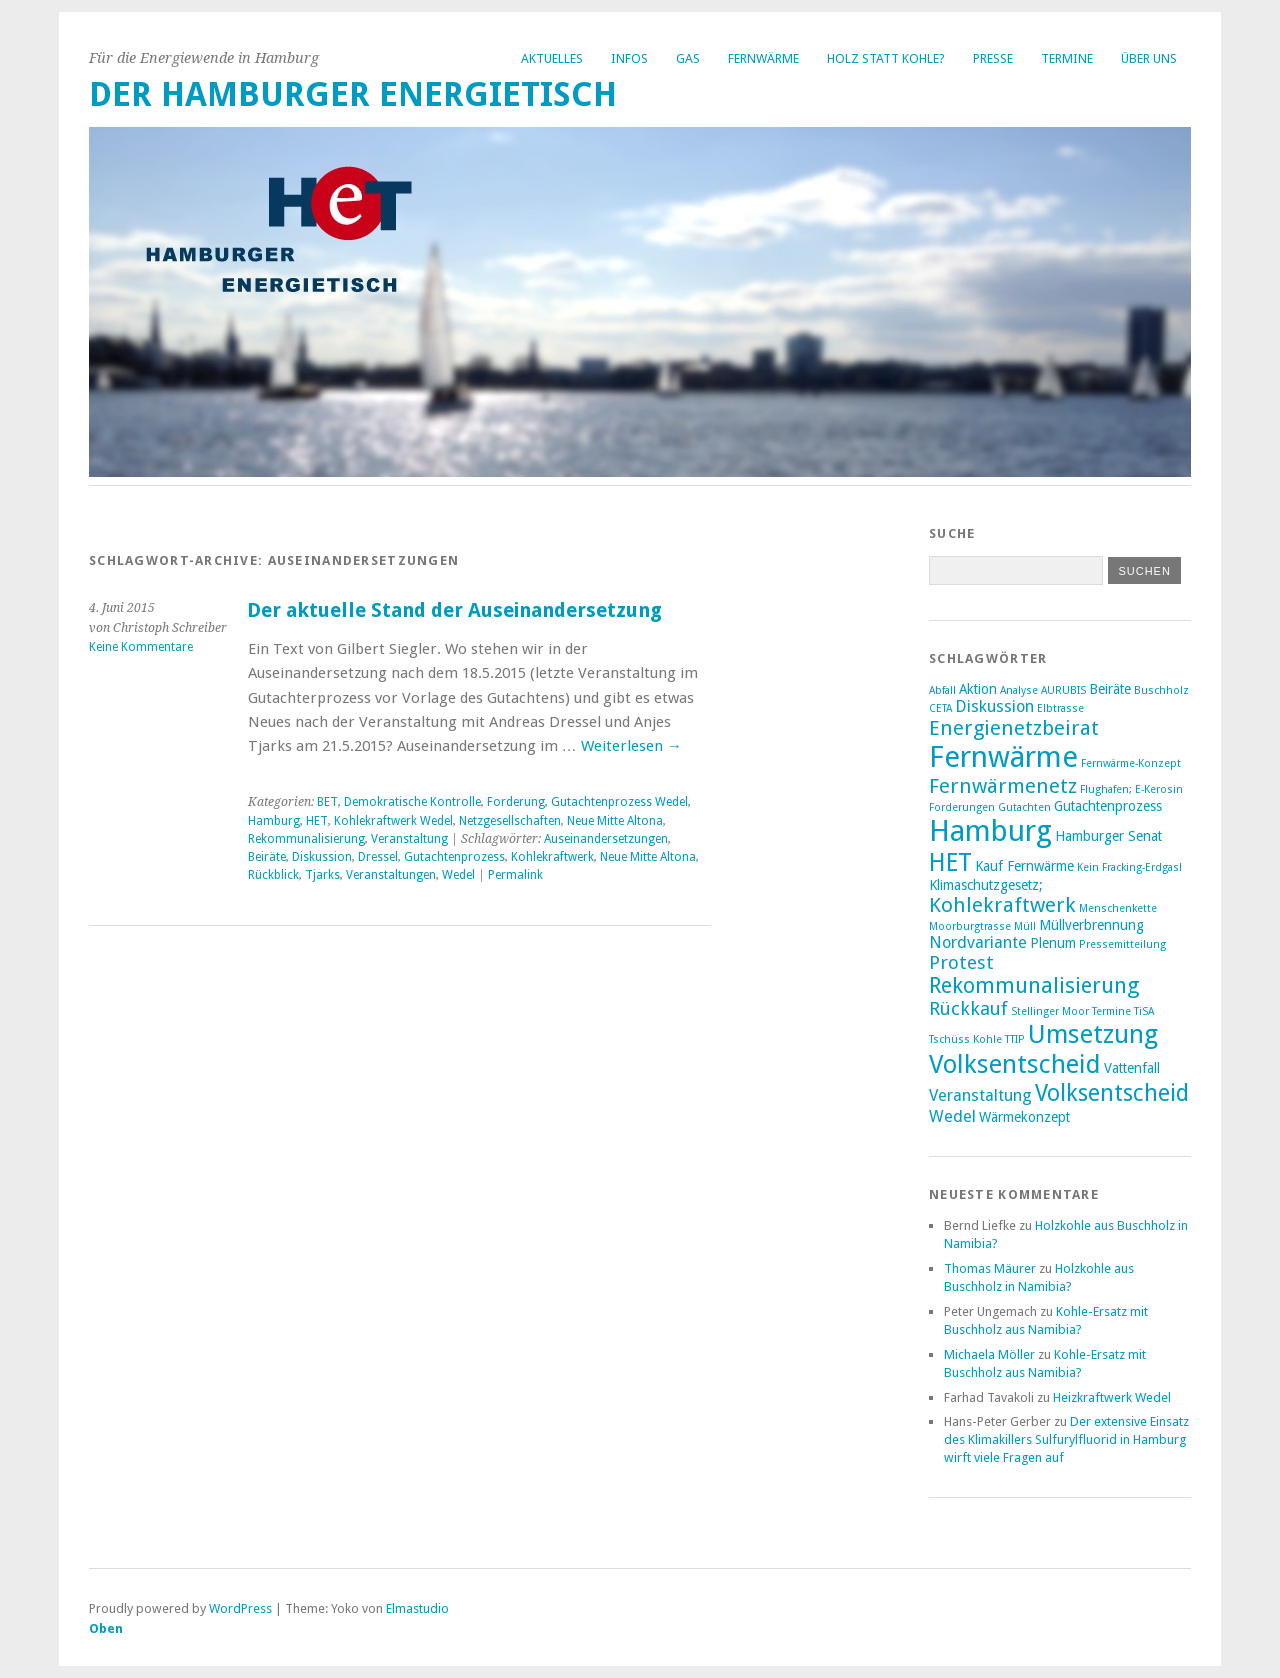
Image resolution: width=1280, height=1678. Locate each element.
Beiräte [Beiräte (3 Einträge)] (1110, 689)
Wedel (458, 875)
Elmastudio (417, 1608)
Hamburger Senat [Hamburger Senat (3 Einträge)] (1108, 836)
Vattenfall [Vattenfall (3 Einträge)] (1132, 1068)
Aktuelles (552, 58)
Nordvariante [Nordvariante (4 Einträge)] (978, 942)
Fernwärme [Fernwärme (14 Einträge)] (1003, 757)
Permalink (515, 875)
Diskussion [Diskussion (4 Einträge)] (994, 706)
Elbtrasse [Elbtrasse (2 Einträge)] (1060, 708)
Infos (629, 58)
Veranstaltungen (391, 875)
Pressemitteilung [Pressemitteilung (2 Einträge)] (1122, 944)
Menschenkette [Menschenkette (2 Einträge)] (1118, 908)
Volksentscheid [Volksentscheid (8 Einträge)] (1112, 1093)
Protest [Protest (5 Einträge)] (961, 962)
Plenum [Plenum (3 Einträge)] (1053, 943)
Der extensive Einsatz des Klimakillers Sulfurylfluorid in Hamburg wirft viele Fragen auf (1066, 1439)
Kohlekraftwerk (552, 857)
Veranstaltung (409, 839)
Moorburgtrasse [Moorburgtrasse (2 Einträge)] (970, 926)
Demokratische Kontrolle (412, 802)
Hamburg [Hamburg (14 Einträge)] (990, 831)
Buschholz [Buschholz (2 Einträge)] (1161, 690)
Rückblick (273, 875)
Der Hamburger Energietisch (353, 94)
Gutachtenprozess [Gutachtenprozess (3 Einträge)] (1108, 806)
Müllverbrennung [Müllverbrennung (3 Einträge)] (1091, 925)
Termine (1067, 58)
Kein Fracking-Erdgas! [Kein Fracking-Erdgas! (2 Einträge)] (1129, 867)
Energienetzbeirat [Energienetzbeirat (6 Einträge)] (1014, 728)
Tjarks (322, 875)
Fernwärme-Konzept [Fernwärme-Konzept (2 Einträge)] (1131, 763)
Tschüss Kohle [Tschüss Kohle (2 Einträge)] (965, 1039)
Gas (688, 58)
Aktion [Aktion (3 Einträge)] (978, 689)
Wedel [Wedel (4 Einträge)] (952, 1116)
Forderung (516, 802)
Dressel (378, 857)
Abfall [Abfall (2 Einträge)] (942, 690)
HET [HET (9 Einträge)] (950, 862)
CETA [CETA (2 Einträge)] (940, 708)
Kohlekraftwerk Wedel (393, 821)
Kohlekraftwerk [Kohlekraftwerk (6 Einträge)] (1002, 905)
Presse (993, 58)
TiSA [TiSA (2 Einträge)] (1144, 1011)
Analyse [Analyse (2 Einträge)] (1019, 690)
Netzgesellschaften (510, 821)
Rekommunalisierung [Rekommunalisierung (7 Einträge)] (1034, 985)
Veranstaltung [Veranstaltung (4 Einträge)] (980, 1095)
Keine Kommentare (141, 647)
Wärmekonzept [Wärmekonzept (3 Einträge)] (1024, 1117)
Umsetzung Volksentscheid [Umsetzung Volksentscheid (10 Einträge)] (1043, 1049)
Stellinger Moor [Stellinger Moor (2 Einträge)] (1050, 1011)
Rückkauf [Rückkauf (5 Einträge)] (968, 1008)
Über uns (1149, 58)
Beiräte (267, 857)
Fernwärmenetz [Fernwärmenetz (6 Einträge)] (1003, 786)
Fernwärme (763, 58)
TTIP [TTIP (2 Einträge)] (1015, 1039)
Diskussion (322, 857)
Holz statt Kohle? (886, 58)
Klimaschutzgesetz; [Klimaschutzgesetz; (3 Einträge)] (986, 885)
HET (317, 821)
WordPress (240, 1608)
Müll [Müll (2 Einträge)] (1025, 926)
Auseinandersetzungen (606, 839)
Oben (106, 1628)
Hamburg (274, 821)
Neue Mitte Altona (615, 821)
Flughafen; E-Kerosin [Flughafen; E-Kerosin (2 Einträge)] (1131, 789)
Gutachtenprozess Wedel (619, 802)
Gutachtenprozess (454, 857)
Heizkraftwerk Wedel (1112, 1397)
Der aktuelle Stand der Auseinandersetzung (454, 610)
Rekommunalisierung (306, 839)
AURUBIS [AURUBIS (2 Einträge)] (1063, 690)
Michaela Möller (989, 1354)
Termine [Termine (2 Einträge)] (1111, 1011)
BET (327, 802)
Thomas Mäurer (990, 1268)
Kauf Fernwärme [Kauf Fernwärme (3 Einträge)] (1024, 866)
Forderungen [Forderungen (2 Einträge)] (962, 807)
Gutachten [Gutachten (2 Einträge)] (1024, 807)
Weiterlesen (631, 746)
